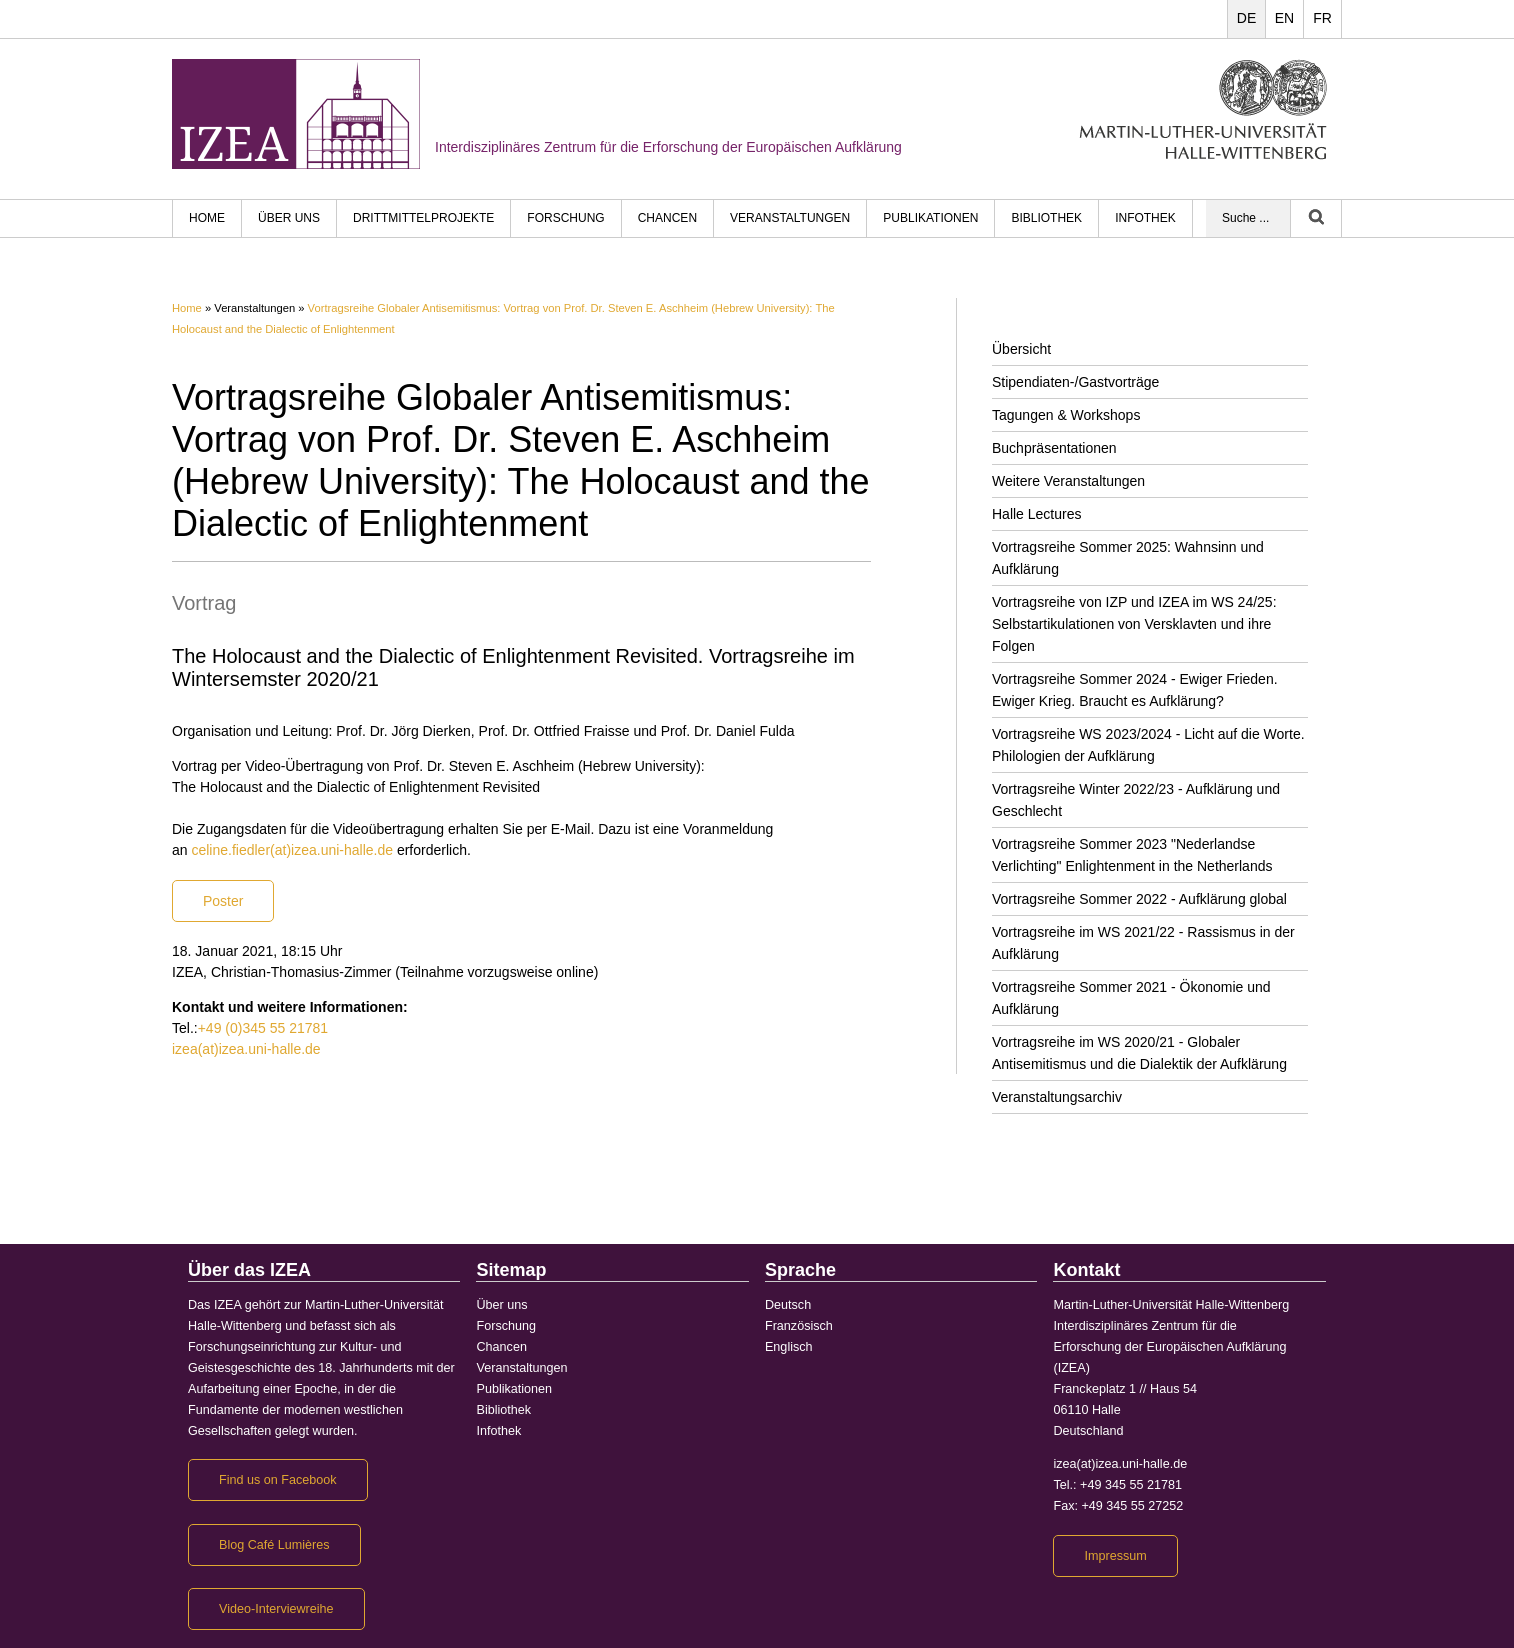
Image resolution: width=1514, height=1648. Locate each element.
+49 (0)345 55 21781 (263, 1028)
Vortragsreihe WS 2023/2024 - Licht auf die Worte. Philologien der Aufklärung (1148, 745)
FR (1322, 18)
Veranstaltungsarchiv (1057, 1097)
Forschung (565, 218)
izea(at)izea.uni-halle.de (246, 1049)
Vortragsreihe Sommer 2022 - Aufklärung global (1139, 899)
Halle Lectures (1037, 514)
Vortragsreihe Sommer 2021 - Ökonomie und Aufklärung (1131, 998)
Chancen (667, 218)
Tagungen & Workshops (1066, 415)
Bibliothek (1046, 218)
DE (1246, 18)
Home (187, 308)
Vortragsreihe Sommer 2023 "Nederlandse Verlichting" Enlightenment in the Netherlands (1132, 855)
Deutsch (788, 1305)
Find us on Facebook (278, 1480)
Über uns (289, 218)
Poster (223, 901)
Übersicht (1021, 349)
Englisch (789, 1347)
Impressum (1115, 1556)
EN (1284, 18)
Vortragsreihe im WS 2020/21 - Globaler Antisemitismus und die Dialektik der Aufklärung (1139, 1053)
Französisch (799, 1326)
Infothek (1145, 218)
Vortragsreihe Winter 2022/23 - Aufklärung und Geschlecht (1136, 800)
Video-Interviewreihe (276, 1609)
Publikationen (930, 218)
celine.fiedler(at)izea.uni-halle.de (292, 850)
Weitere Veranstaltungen (1068, 481)
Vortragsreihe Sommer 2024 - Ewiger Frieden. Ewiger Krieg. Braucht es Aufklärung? (1135, 690)
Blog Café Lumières (274, 1545)
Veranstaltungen (790, 218)
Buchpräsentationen (1054, 448)
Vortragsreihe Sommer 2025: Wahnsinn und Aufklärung (1128, 558)
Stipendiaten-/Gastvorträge (1075, 382)
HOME (207, 218)
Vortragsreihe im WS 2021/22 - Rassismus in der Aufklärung (1143, 943)
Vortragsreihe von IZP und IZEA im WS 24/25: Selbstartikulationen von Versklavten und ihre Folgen (1134, 624)
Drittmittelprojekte (423, 218)
